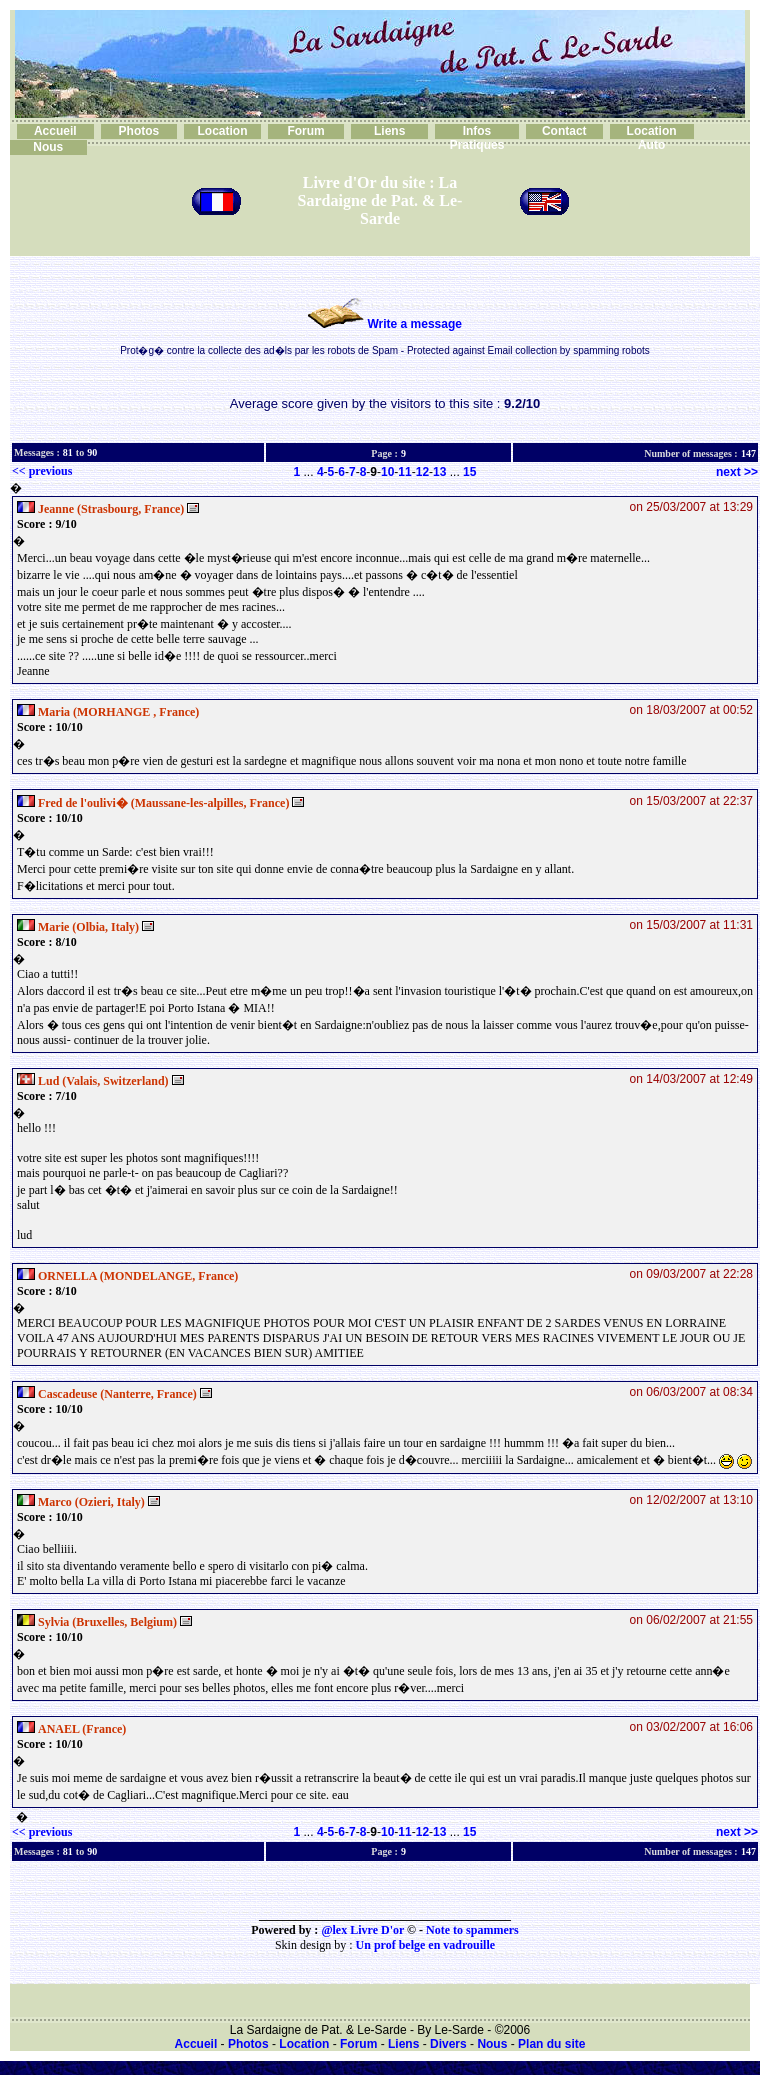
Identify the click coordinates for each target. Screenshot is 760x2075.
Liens (389, 131)
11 (404, 472)
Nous (48, 147)
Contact (564, 131)
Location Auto (652, 138)
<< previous (42, 471)
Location (222, 131)
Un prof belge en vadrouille (426, 1945)
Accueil (55, 131)
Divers (448, 2044)
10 (387, 472)
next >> (737, 472)
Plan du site (551, 2044)
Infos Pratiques (477, 138)
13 (439, 472)
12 (422, 472)
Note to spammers (472, 1930)
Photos (139, 131)
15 (469, 472)
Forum (305, 131)
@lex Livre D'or (362, 1930)
